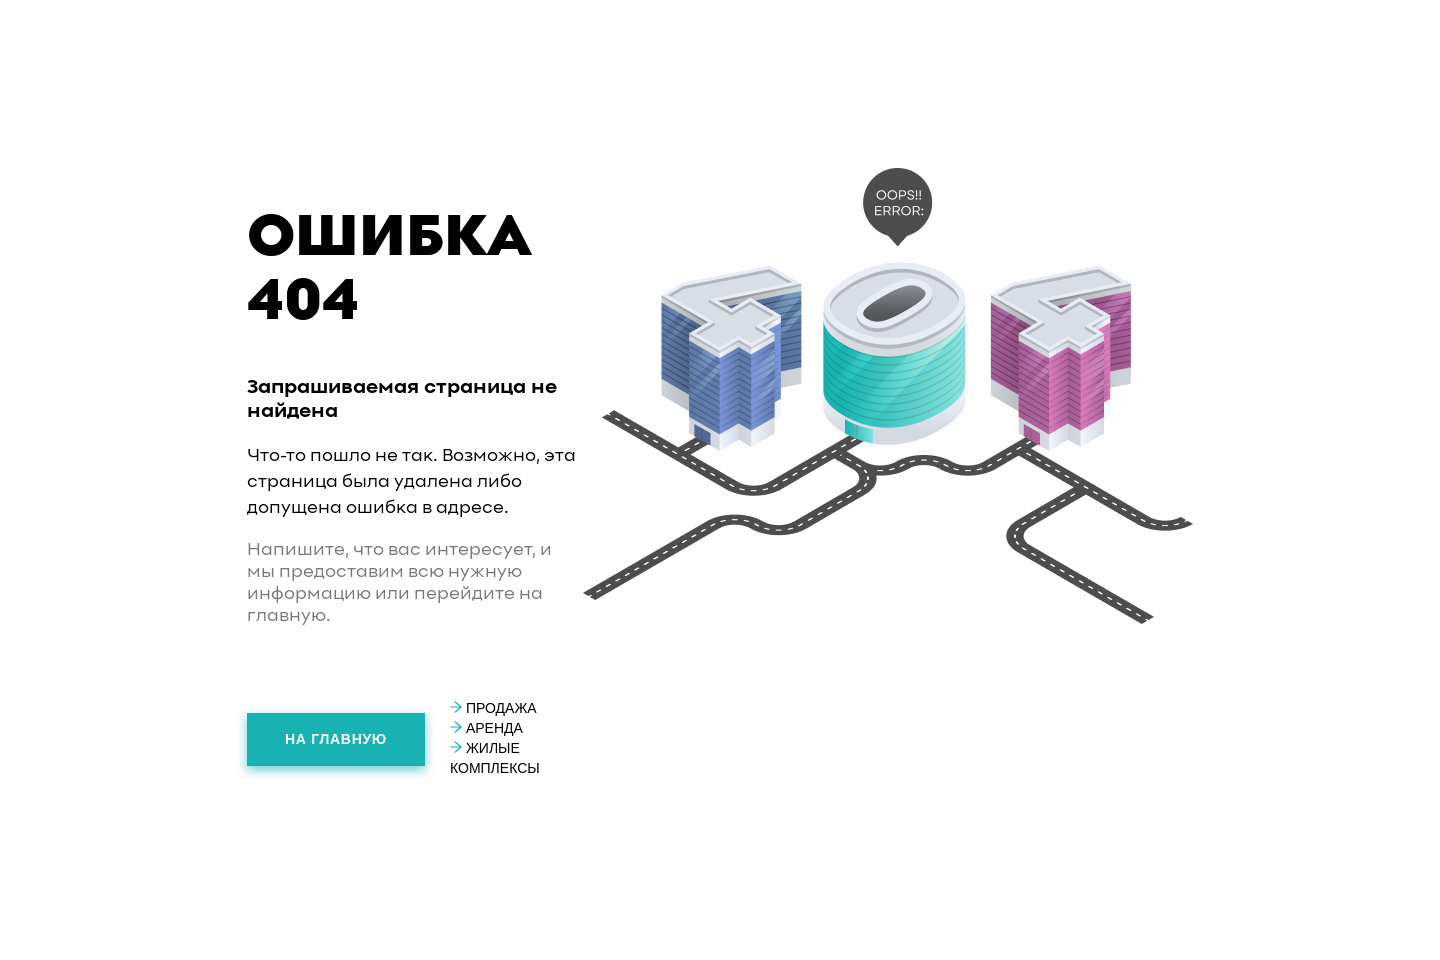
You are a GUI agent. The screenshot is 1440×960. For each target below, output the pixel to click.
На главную (336, 739)
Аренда (486, 728)
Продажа (493, 708)
